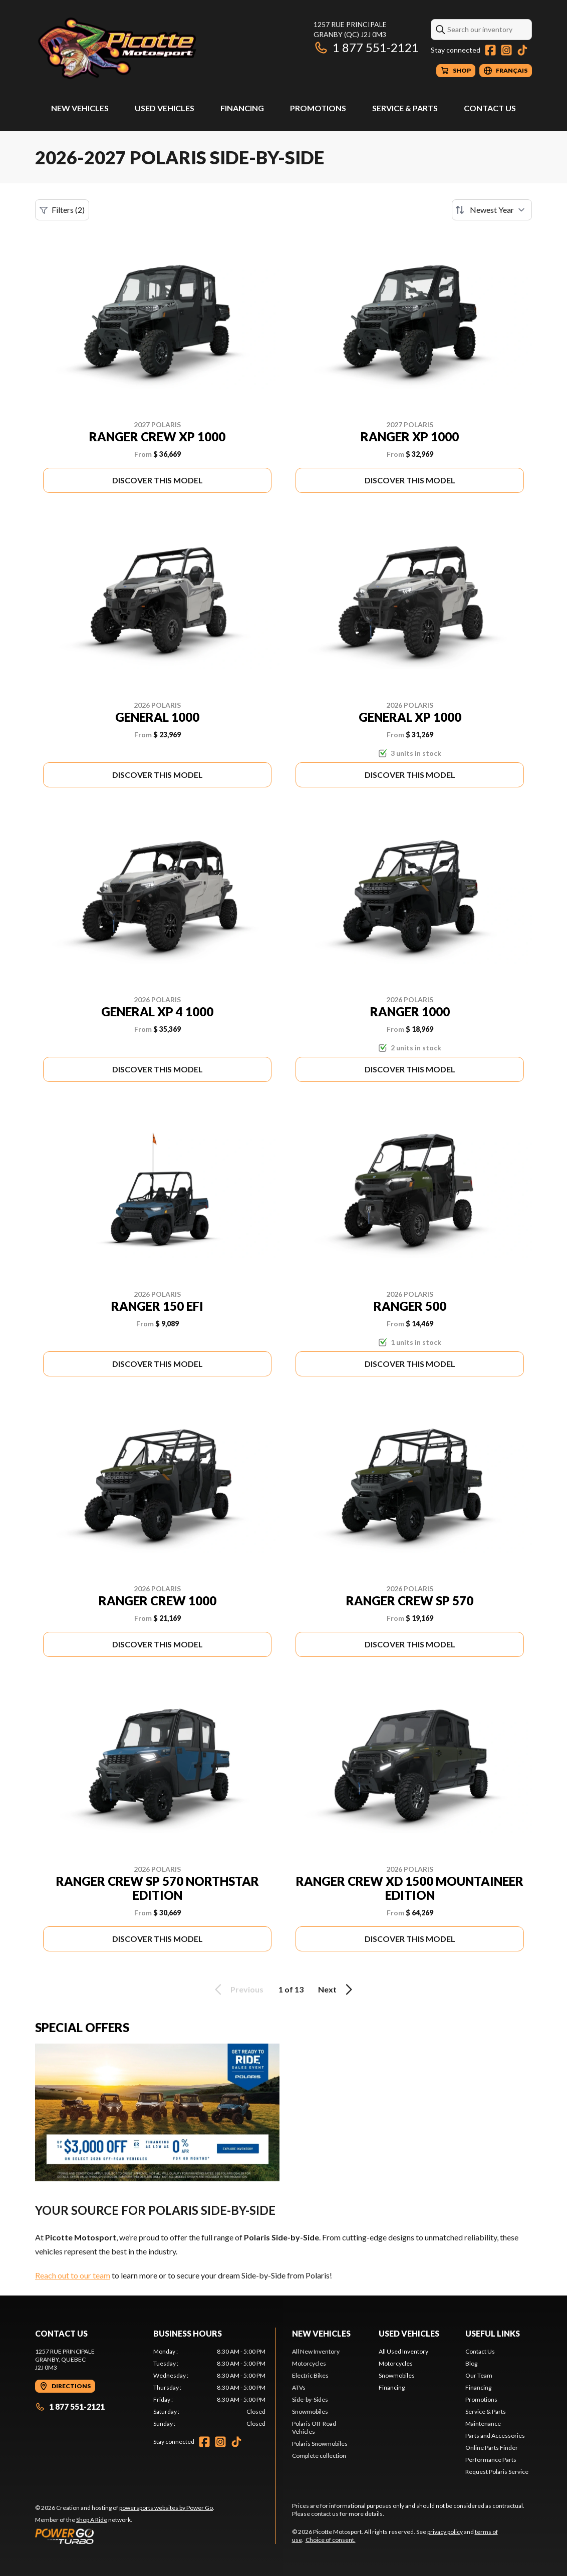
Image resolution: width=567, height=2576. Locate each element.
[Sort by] (492, 209)
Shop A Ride (91, 2519)
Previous (237, 1989)
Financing (242, 108)
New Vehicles (80, 108)
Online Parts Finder (491, 2447)
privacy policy (445, 2531)
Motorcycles (309, 2363)
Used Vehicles (164, 108)
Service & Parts (405, 108)
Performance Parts (490, 2459)
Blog (471, 2363)
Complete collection (319, 2455)
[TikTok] (522, 50)
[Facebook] (490, 50)
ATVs (299, 2387)
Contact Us (490, 108)
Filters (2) (62, 210)
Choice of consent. (331, 2539)
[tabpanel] (209, 2388)
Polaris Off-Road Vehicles (314, 2427)
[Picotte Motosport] (160, 48)
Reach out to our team (72, 2275)
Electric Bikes (310, 2375)
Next (337, 1989)
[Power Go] (124, 2536)
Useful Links (492, 2333)
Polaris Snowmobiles (320, 2443)
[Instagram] (506, 50)
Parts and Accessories (495, 2435)
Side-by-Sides (310, 2399)
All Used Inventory (403, 2351)
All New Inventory (316, 2351)
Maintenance (483, 2423)
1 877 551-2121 (366, 47)
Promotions (318, 108)
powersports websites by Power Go (166, 2507)
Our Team (478, 2375)
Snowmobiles (310, 2411)
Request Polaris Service (496, 2471)
